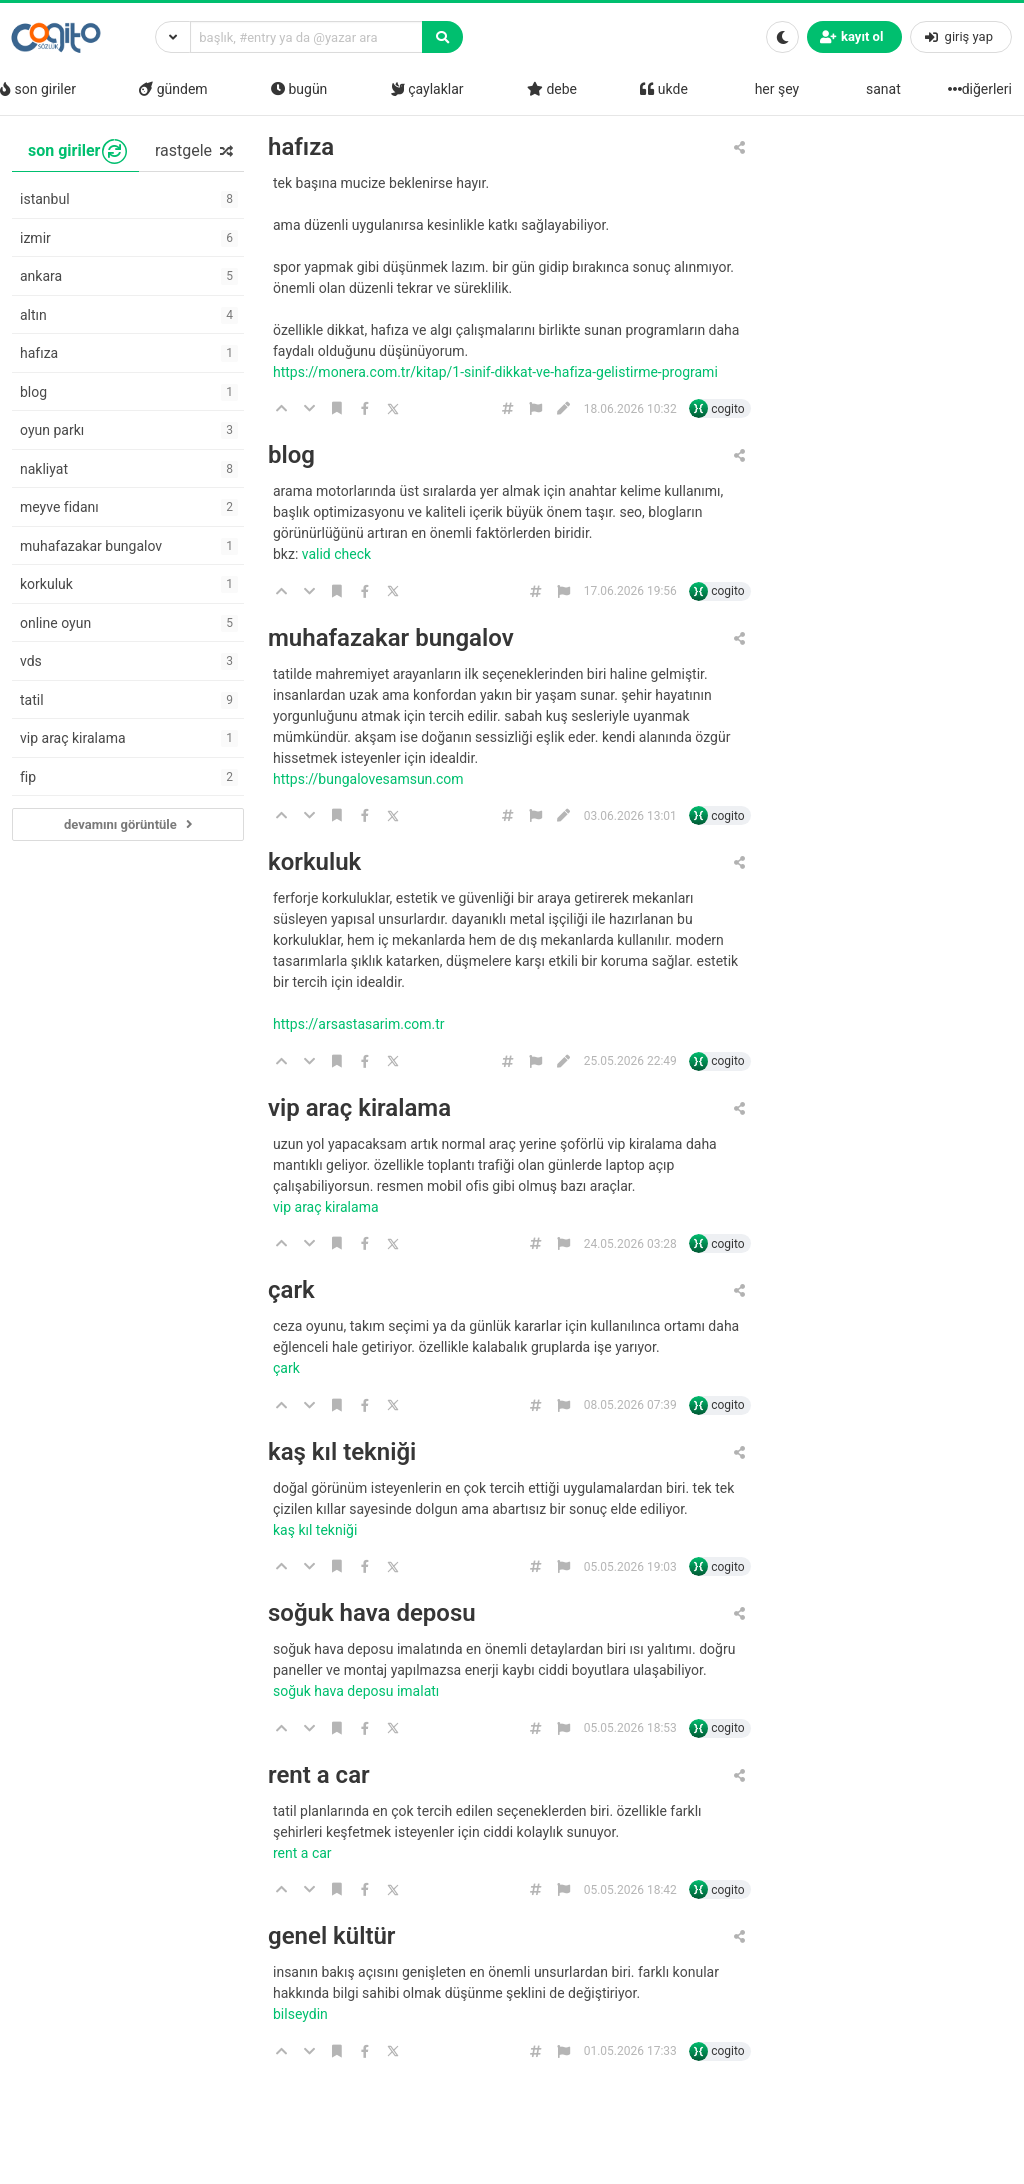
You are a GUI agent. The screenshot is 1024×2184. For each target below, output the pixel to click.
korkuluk (314, 862)
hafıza (301, 147)
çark (291, 1290)
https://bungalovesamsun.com (370, 779)
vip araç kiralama (359, 1108)
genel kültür (331, 1936)
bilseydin (302, 2014)
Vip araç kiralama (327, 1207)
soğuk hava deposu (372, 1613)
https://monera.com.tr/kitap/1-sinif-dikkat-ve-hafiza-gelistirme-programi (497, 372)
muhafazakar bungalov (391, 638)
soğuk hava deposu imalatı (358, 1691)
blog (291, 455)
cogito (727, 409)
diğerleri (982, 89)
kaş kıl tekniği (342, 1452)
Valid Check (338, 554)
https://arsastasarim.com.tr (360, 1024)
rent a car (319, 1775)
